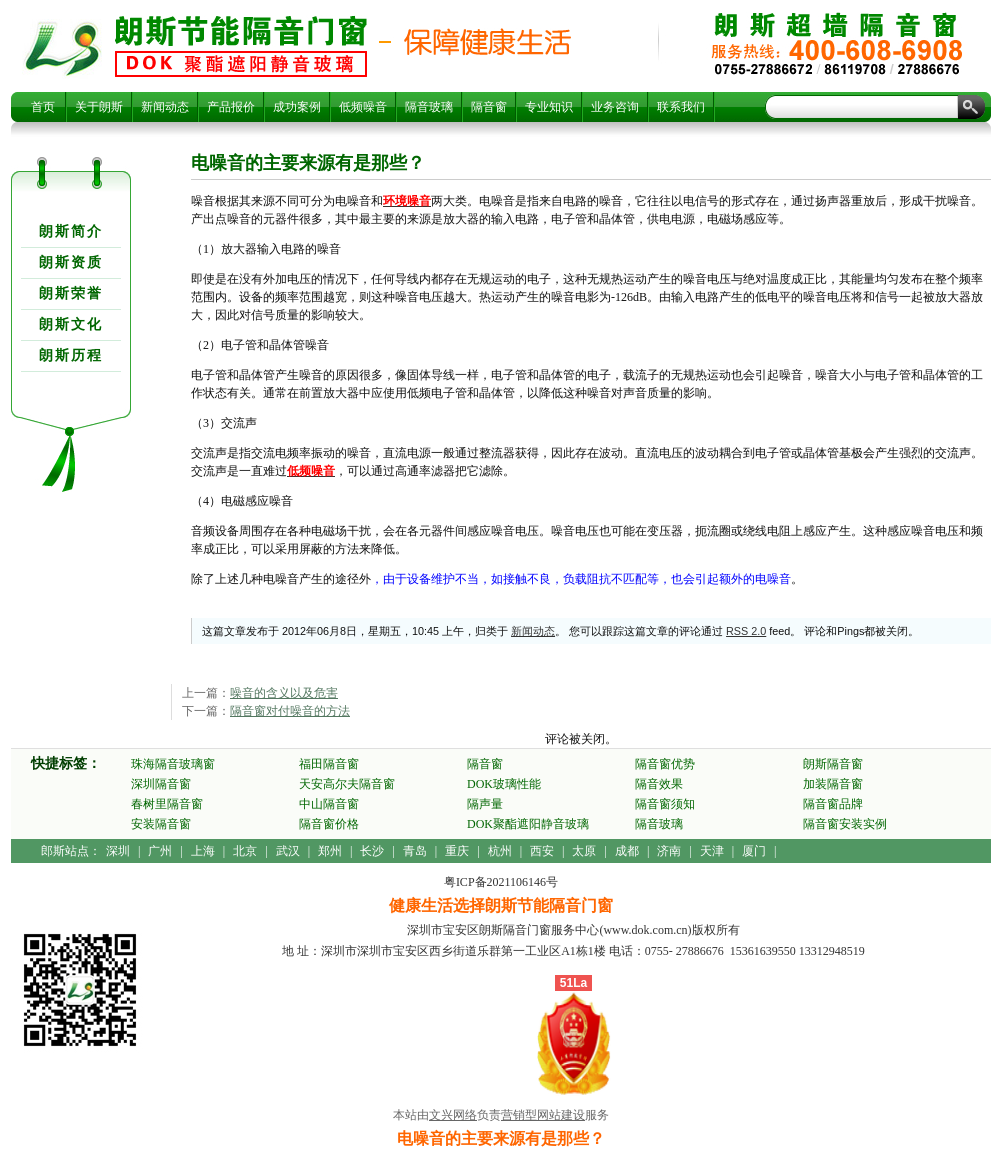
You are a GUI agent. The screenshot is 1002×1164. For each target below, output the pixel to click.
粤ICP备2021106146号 (501, 882)
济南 (669, 851)
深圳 (118, 851)
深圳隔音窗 (161, 784)
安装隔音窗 (161, 824)
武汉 (288, 851)
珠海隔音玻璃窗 (173, 764)
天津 (712, 851)
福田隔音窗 (329, 764)
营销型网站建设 (543, 1115)
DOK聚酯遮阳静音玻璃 (528, 824)
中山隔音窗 (329, 804)
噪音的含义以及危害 (284, 693)
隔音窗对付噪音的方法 (290, 711)
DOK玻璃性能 (504, 784)
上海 (203, 851)
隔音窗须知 (665, 804)
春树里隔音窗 (167, 804)
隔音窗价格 (329, 824)
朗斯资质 (71, 262)
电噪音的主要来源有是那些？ (241, 46)
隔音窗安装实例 (845, 824)
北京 (245, 851)
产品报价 (231, 107)
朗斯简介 (71, 231)
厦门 (754, 851)
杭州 (500, 851)
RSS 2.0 (746, 631)
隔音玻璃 (429, 107)
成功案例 (297, 107)
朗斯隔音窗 (833, 764)
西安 (542, 851)
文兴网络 (453, 1115)
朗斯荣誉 (71, 293)
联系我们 (681, 107)
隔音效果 (659, 784)
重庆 (457, 851)
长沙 (372, 851)
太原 (584, 851)
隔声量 (485, 804)
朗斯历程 (71, 355)
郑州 (330, 851)
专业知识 (549, 107)
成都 (627, 851)
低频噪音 (363, 107)
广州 (160, 851)
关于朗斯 (99, 107)
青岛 (415, 851)
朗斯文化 (71, 324)
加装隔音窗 (833, 784)
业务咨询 (615, 107)
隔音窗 (489, 107)
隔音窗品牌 (833, 804)
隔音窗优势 (665, 764)
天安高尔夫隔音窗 (347, 784)
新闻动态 (165, 107)
